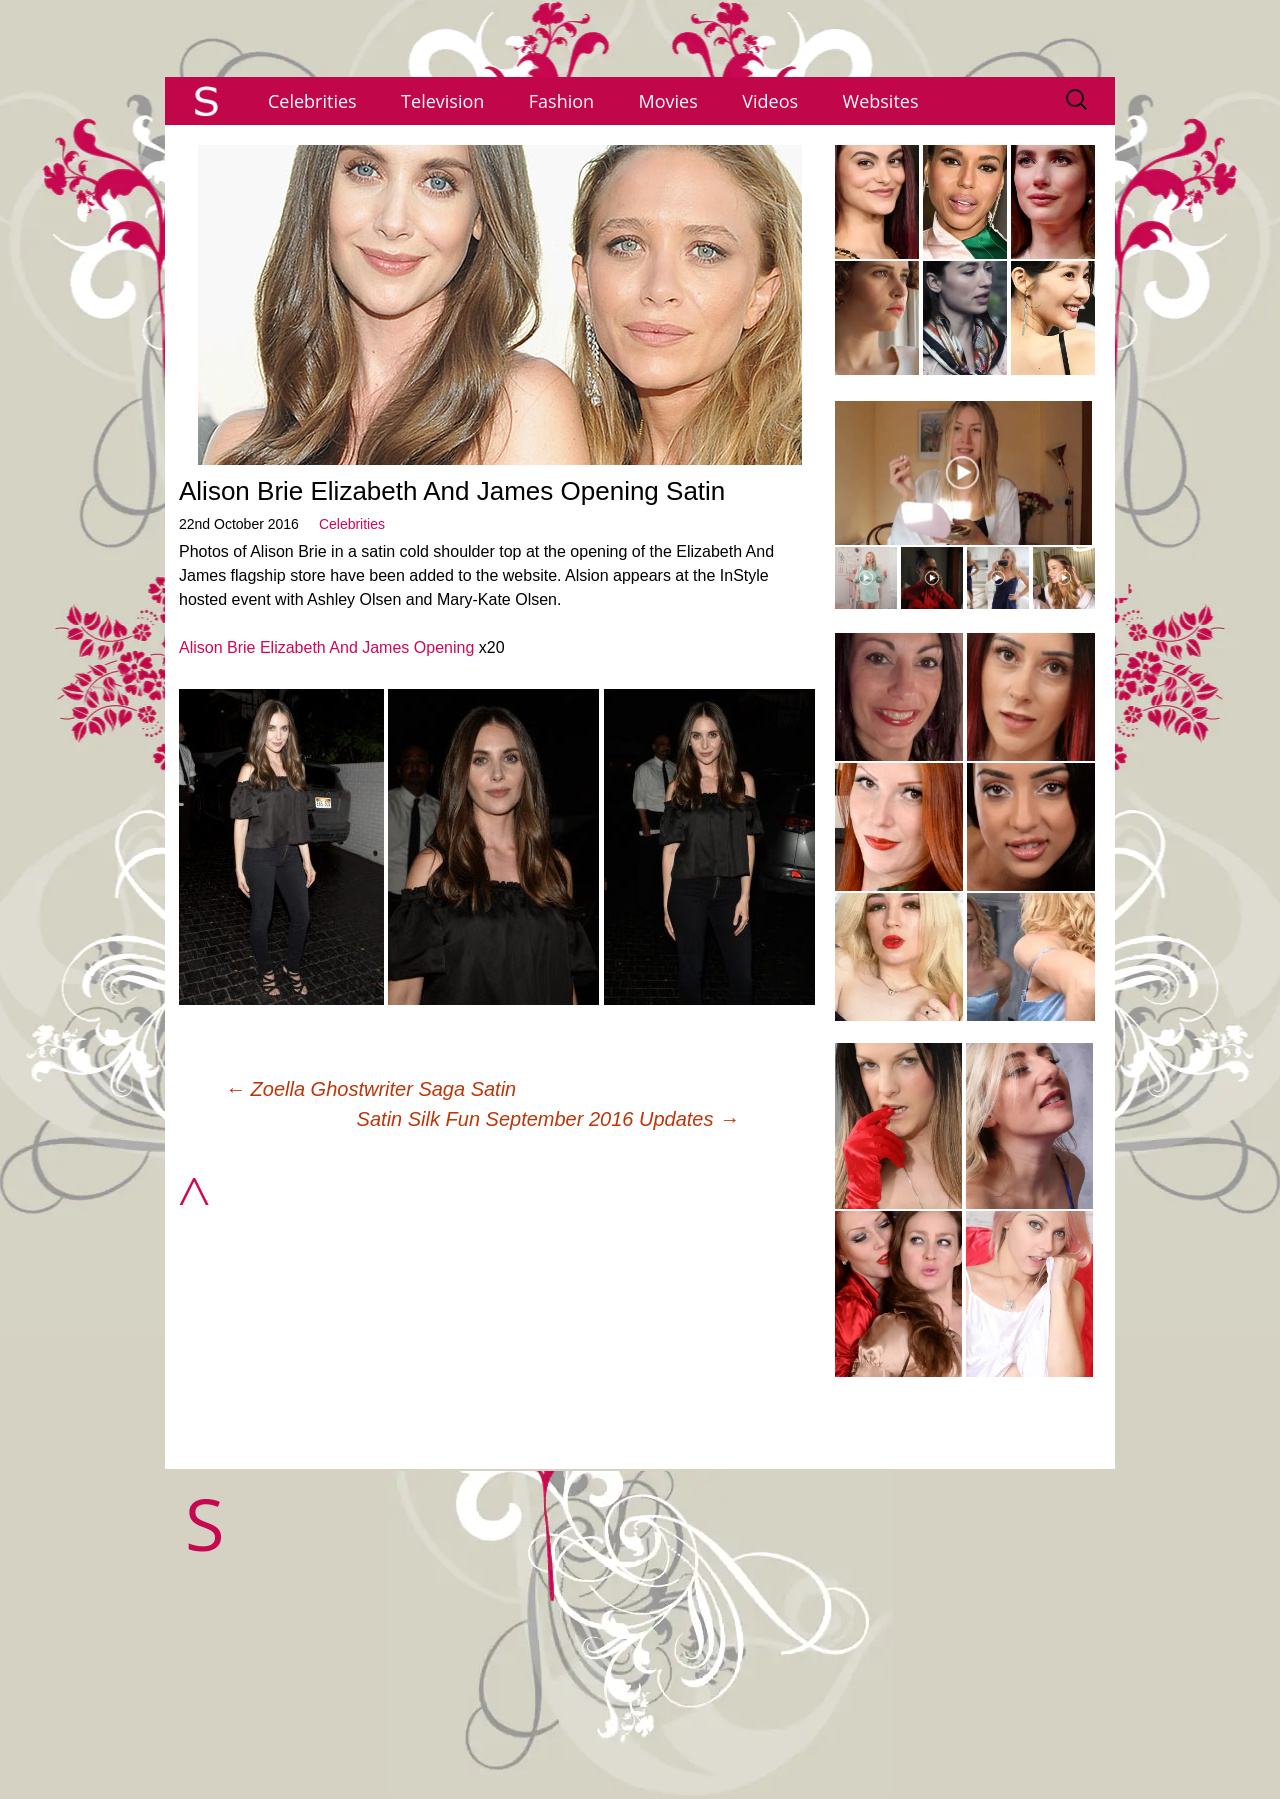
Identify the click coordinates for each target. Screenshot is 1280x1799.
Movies (668, 101)
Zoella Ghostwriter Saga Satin (370, 1089)
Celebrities (312, 101)
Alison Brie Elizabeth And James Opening (326, 647)
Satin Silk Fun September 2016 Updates (548, 1119)
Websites (881, 101)
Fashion (561, 101)
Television (442, 101)
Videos (770, 101)
